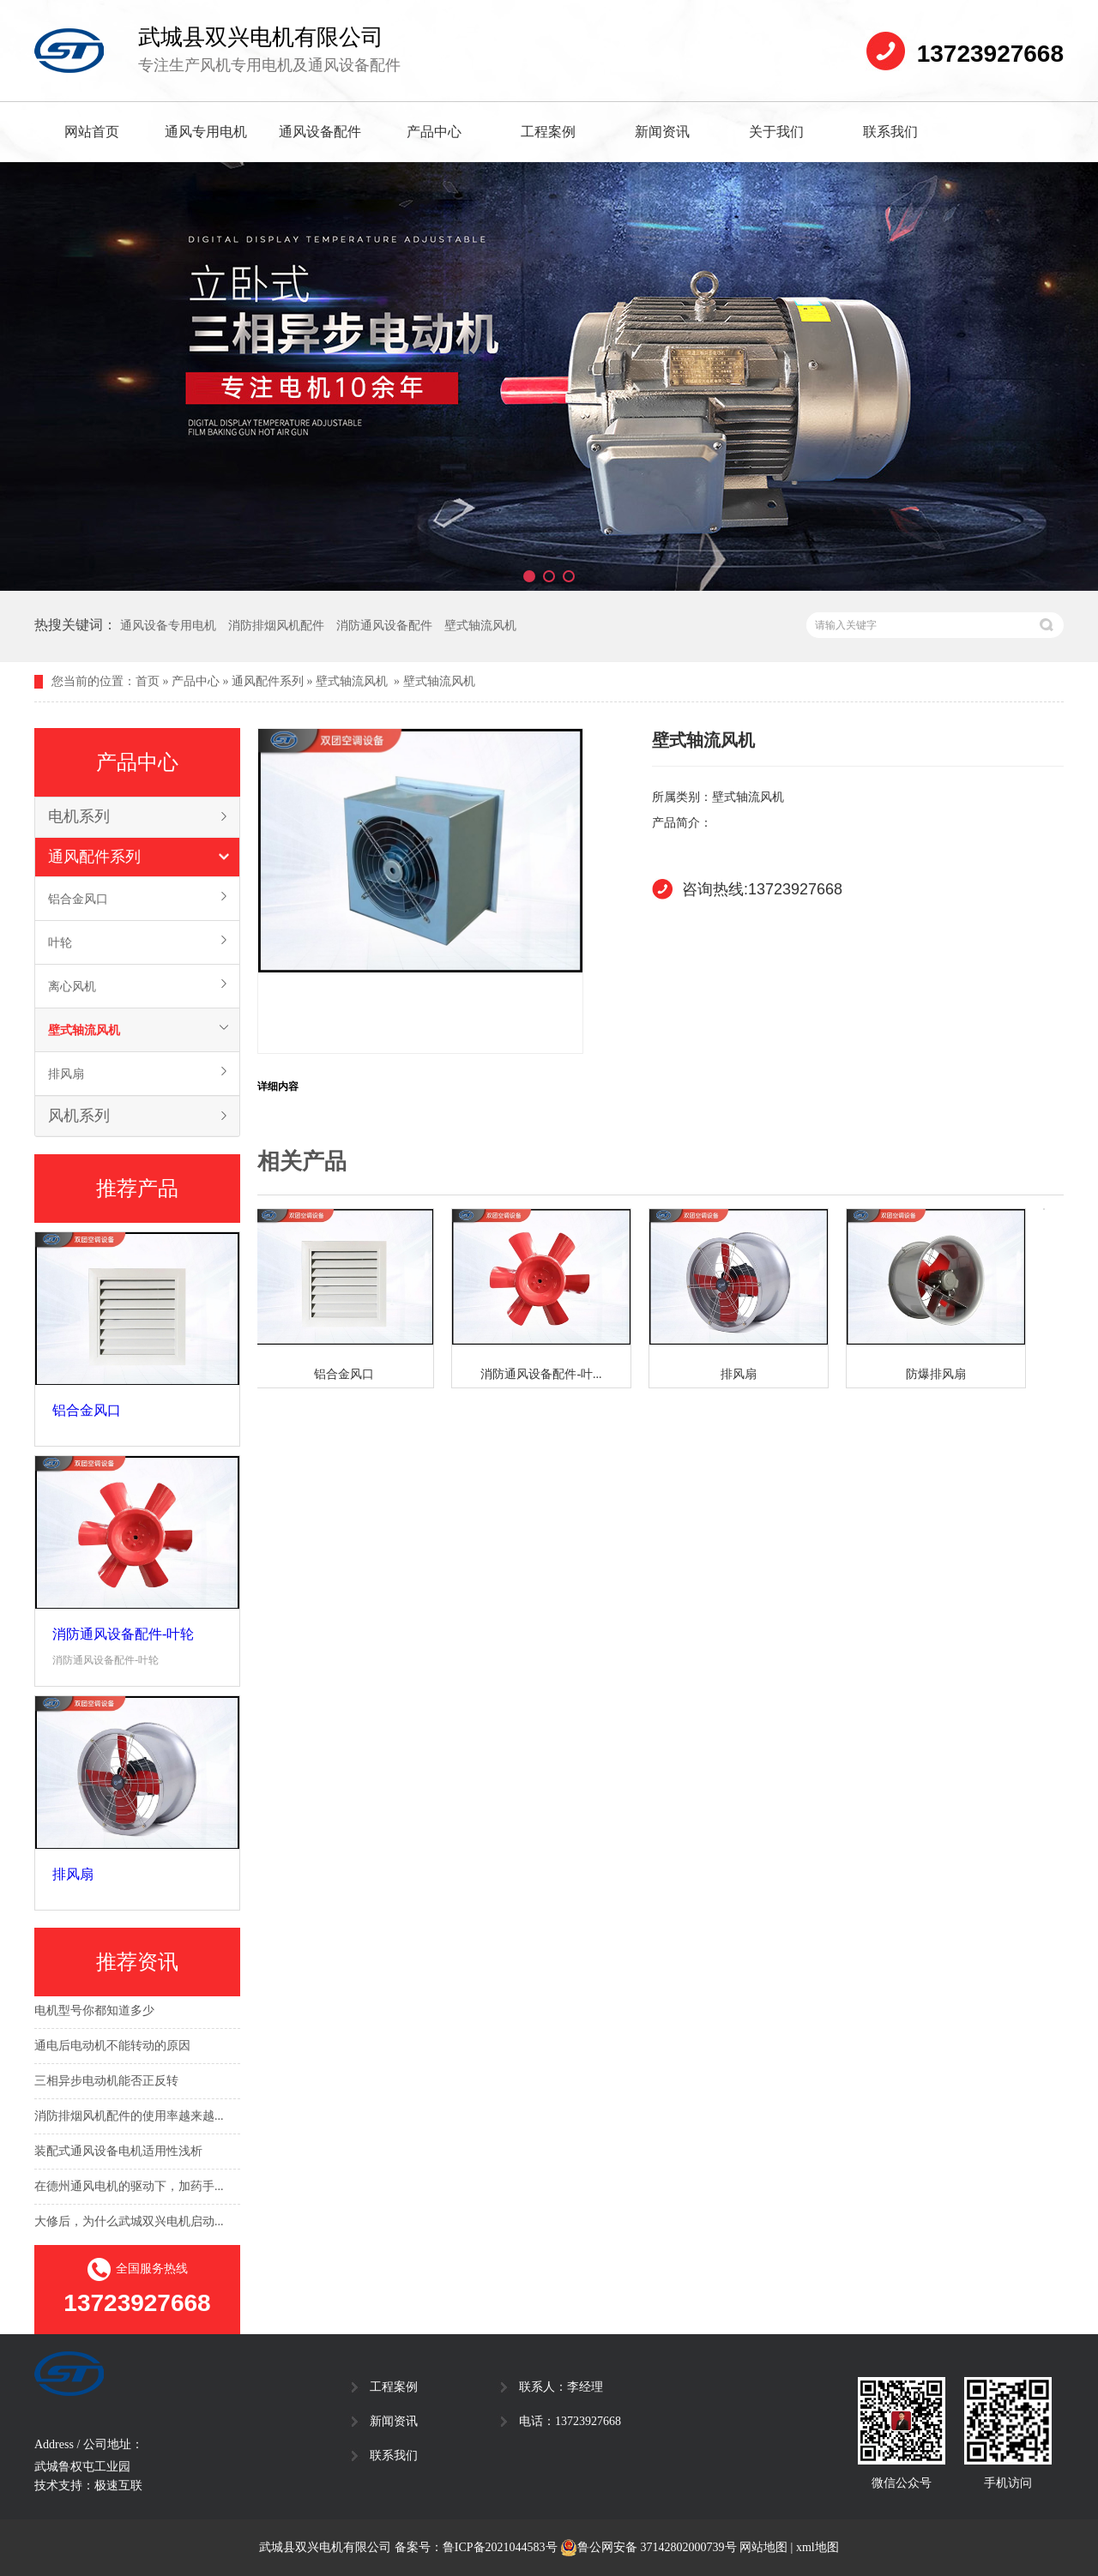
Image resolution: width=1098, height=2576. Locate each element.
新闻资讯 (662, 131)
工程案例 (548, 131)
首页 (148, 681)
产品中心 (434, 131)
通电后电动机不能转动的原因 (112, 2047)
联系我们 (890, 131)
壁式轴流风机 (480, 625)
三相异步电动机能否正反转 (106, 2082)
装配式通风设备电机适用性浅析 (118, 2152)
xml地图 (817, 2547)
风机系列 (79, 1115)
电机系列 (79, 816)
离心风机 (72, 986)
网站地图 (763, 2547)
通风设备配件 (320, 131)
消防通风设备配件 (384, 625)
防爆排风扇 (939, 1374)
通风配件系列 (268, 681)
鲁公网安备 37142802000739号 (648, 2547)
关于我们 (776, 131)
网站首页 (91, 131)
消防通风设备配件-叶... (544, 1374)
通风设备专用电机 (168, 625)
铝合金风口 (78, 899)
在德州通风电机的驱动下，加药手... (129, 2188)
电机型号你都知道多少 (94, 2012)
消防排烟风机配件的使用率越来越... (129, 2117)
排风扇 (66, 1073)
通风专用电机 (206, 131)
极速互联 (118, 2485)
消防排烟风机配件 (276, 625)
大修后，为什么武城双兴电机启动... (129, 2223)
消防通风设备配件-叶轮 (123, 1634)
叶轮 (60, 942)
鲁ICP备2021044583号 (500, 2547)
